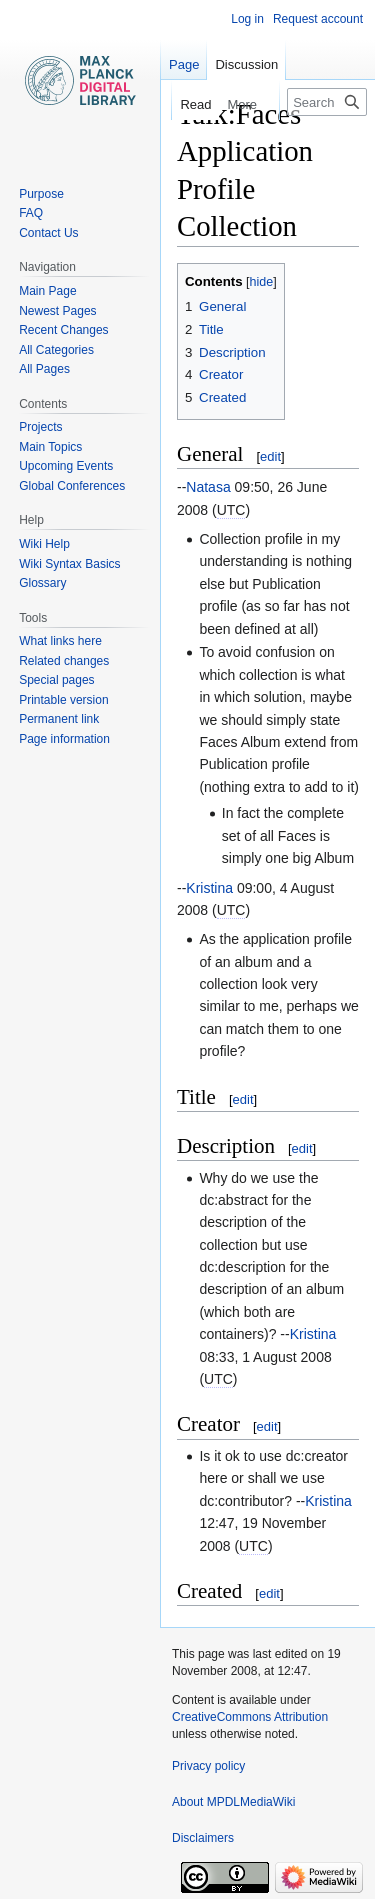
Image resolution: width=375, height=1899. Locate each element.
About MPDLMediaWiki (233, 1802)
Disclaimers (203, 1838)
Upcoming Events (66, 466)
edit (270, 456)
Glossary (42, 583)
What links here (60, 641)
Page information (64, 739)
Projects (40, 427)
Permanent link (59, 719)
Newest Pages (57, 311)
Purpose (41, 194)
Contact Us (48, 233)
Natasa (208, 487)
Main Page (47, 291)
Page (184, 64)
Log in (247, 19)
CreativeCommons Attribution (250, 1717)
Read (184, 104)
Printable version (63, 700)
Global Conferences (72, 486)
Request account (318, 19)
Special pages (56, 680)
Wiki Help (44, 544)
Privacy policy (208, 1766)
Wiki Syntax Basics (69, 564)
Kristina (209, 888)
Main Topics (50, 447)
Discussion (246, 64)
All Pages (44, 369)
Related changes (64, 661)
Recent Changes (63, 330)
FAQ (31, 213)
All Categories (56, 350)
